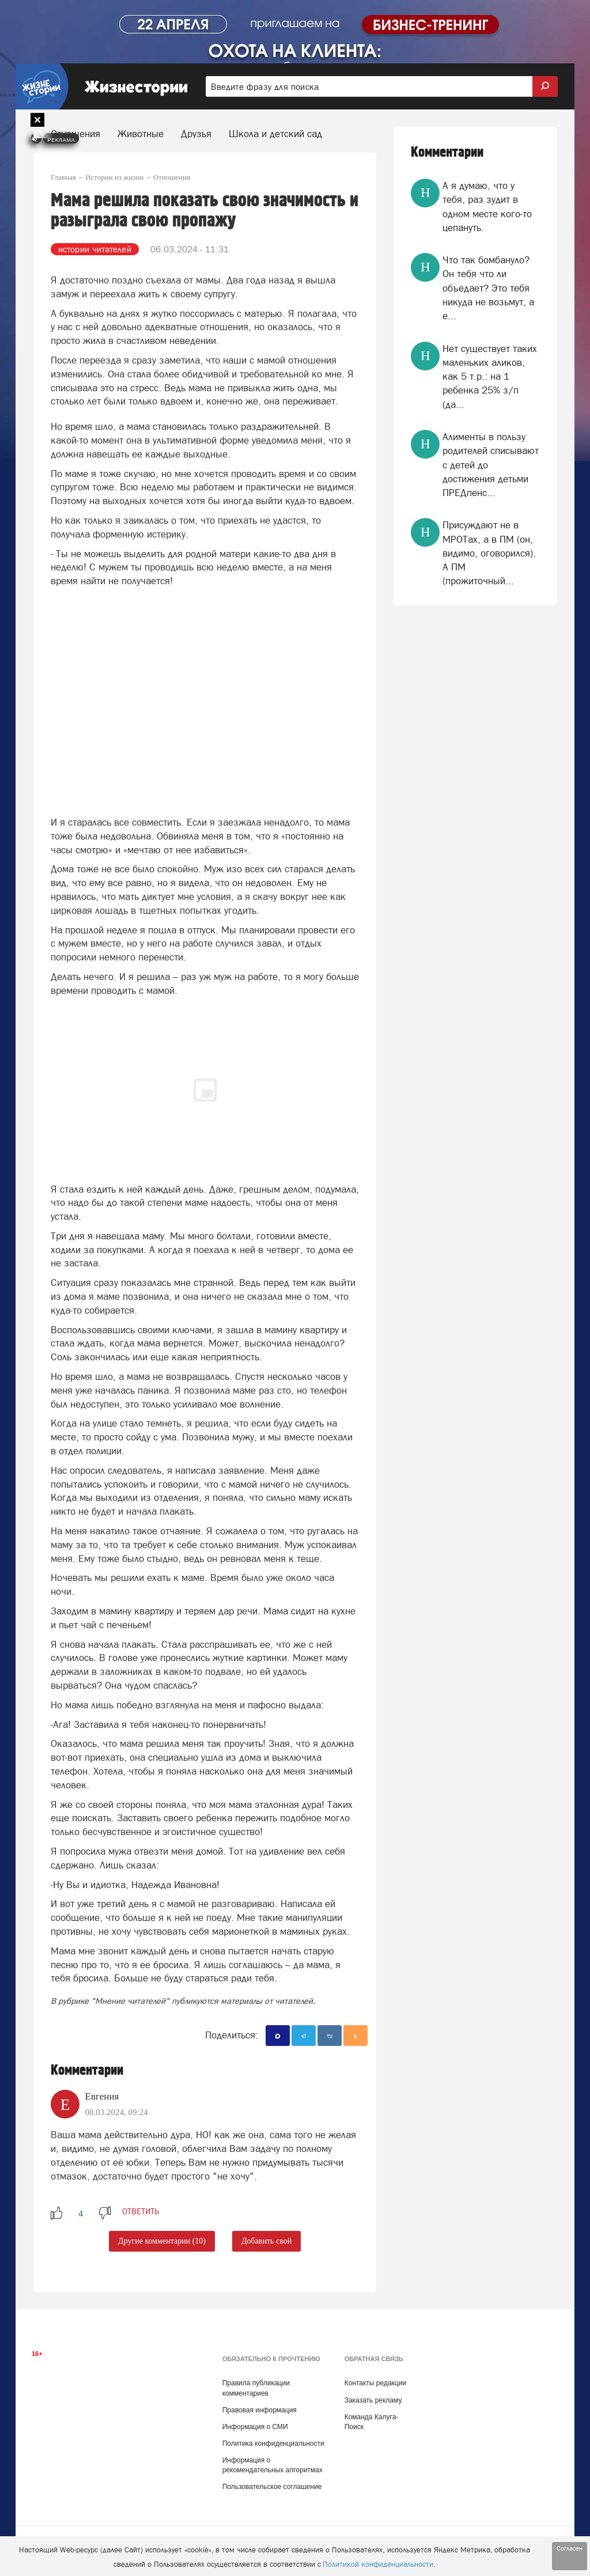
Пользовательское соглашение (272, 2487)
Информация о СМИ (255, 2427)
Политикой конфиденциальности (378, 2564)
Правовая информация (259, 2410)
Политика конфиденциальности (273, 2443)
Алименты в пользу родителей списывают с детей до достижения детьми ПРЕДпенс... (490, 464)
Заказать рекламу (373, 2400)
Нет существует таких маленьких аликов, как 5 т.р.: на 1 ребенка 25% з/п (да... (489, 376)
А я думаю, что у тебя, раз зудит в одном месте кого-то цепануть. (487, 206)
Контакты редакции (375, 2383)
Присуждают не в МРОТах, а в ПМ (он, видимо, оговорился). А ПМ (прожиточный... (489, 553)
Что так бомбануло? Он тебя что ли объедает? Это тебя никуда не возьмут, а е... (488, 287)
